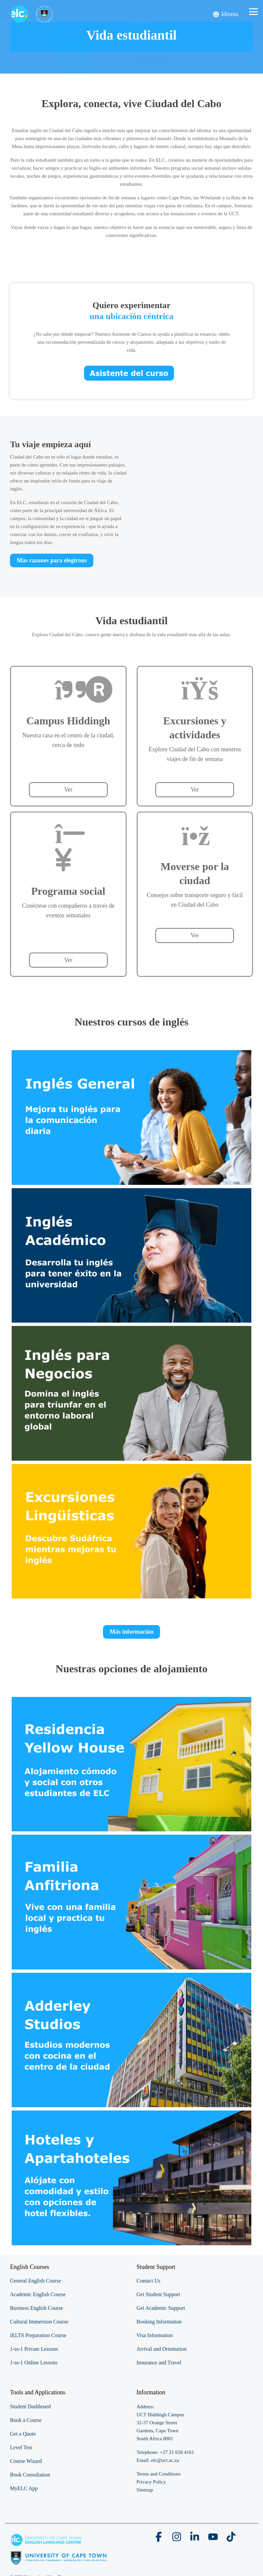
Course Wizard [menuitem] (26, 2461)
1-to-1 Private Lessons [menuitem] (34, 2349)
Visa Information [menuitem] (155, 2335)
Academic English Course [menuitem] (38, 2294)
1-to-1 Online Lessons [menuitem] (33, 2362)
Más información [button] (131, 1631)
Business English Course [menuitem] (36, 2308)
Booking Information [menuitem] (159, 2321)
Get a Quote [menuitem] (23, 2434)
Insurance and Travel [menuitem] (159, 2362)
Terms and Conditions (159, 2474)
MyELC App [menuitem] (24, 2488)
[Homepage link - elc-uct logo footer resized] (58, 2561)
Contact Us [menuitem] (149, 2281)
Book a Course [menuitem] (26, 2420)
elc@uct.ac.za (165, 2460)
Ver (68, 789)
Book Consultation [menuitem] (30, 2475)
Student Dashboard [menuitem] (30, 2406)
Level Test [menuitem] (21, 2447)
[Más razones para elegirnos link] (51, 560)
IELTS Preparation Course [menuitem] (38, 2335)
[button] (253, 11)
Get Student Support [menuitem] (158, 2294)
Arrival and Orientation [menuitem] (162, 2349)
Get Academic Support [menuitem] (161, 2308)
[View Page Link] (131, 1117)
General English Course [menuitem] (35, 2281)
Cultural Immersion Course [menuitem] (39, 2321)
